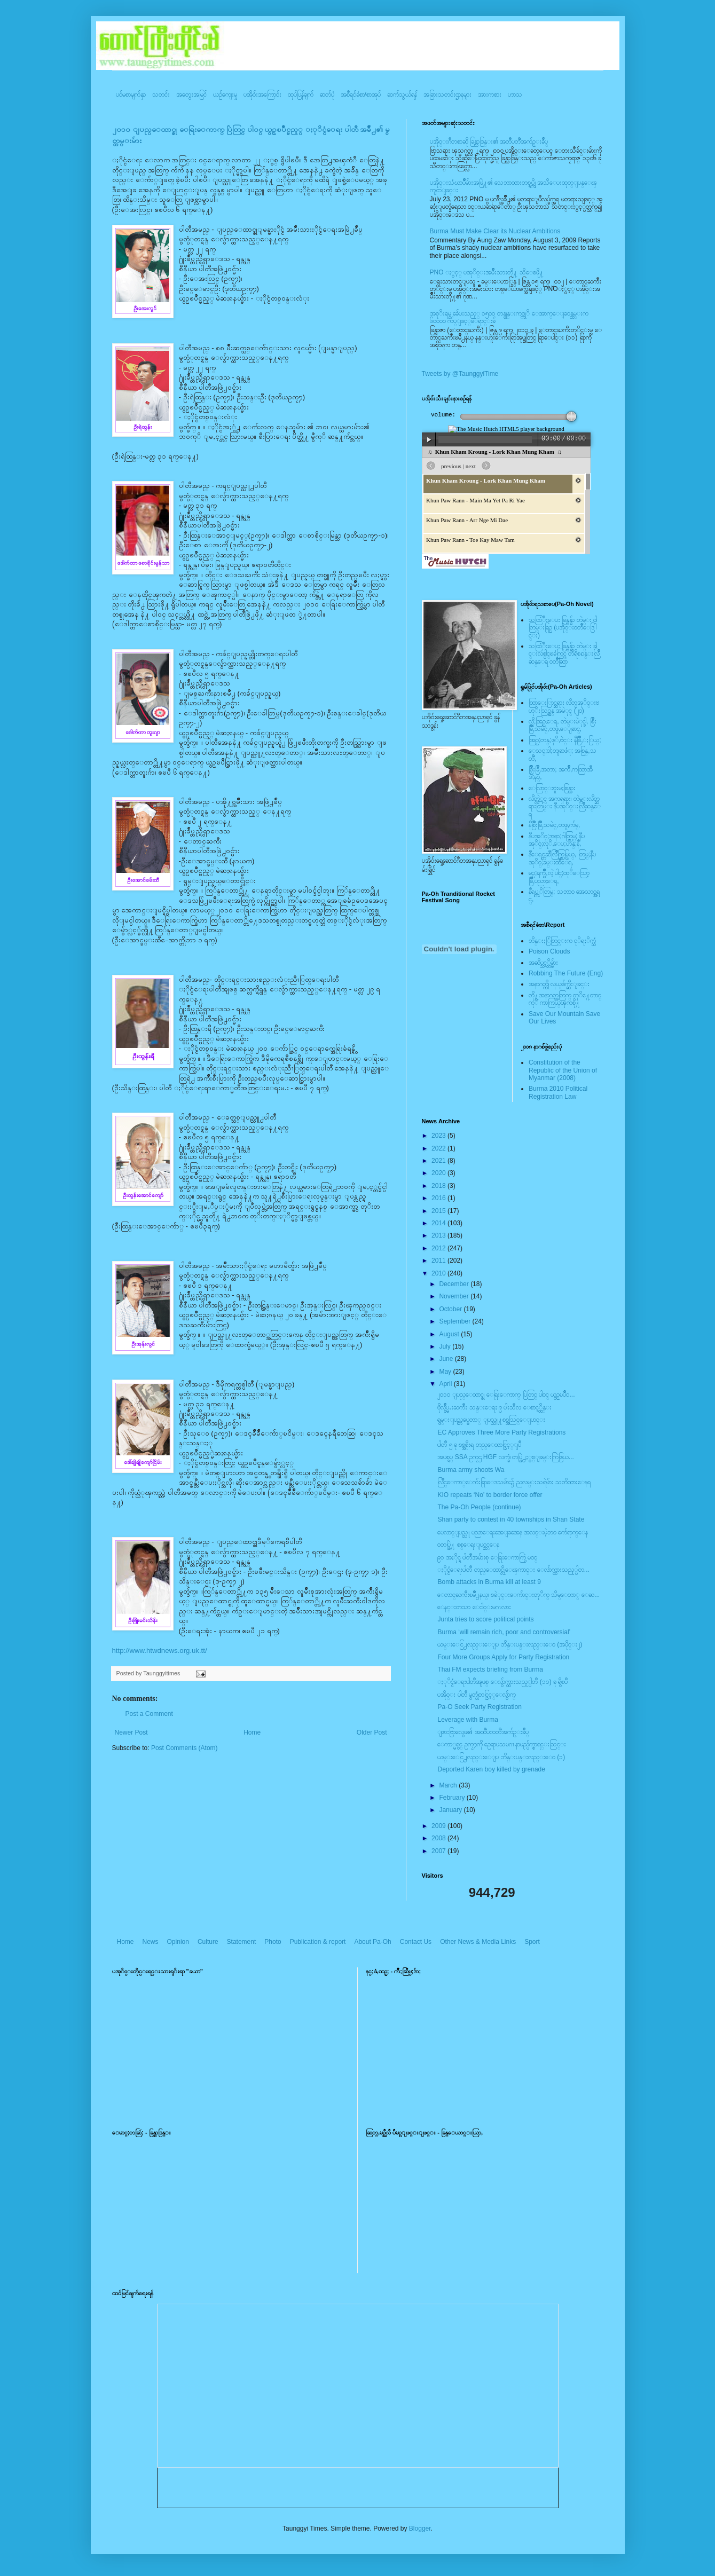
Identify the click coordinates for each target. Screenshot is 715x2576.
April (446, 1384)
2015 (439, 1211)
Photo (272, 1941)
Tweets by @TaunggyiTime (460, 373)
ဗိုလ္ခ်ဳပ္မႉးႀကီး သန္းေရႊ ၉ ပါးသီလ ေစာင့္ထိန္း (494, 1407)
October (451, 1309)
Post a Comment (149, 1714)
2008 (439, 1838)
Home (252, 1732)
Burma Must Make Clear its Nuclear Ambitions (495, 231)
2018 (439, 1185)
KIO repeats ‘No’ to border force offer (489, 1495)
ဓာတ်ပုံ (327, 94)
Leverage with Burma (467, 1719)
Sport (532, 1941)
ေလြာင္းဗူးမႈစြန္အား (552, 788)
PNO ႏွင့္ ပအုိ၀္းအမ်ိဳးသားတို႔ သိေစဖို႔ (487, 272)
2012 (439, 1248)
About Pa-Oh (372, 1941)
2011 (439, 1260)
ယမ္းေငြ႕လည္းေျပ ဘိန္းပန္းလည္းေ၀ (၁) (501, 1757)
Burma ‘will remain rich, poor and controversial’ (503, 1632)
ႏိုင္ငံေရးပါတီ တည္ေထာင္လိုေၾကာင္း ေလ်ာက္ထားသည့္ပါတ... (513, 1569)
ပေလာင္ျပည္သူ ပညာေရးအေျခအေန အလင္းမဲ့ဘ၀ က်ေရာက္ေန (512, 1532)
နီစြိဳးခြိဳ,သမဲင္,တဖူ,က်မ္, (554, 825)
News (151, 1941)
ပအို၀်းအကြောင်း (262, 94)
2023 (439, 1135)
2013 (439, 1235)
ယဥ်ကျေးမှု (225, 94)
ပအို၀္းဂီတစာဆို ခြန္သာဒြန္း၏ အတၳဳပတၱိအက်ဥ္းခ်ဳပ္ (489, 141)
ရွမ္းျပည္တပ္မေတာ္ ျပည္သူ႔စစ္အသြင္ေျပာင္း (491, 1419)
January (451, 1810)
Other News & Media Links (478, 1941)
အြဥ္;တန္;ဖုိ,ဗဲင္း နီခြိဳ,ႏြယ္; (565, 740)
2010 (439, 1273)
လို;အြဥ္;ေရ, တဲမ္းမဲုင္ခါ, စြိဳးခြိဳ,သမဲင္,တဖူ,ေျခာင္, (562, 725)
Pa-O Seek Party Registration (479, 1707)
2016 (439, 1198)
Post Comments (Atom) (184, 1748)
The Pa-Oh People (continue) (479, 1507)
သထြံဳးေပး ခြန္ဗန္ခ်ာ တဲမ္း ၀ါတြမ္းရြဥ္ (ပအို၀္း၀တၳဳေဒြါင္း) (563, 627)
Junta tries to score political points (485, 1619)
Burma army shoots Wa (470, 1470)
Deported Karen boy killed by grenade (491, 1769)
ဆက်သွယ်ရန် (402, 94)
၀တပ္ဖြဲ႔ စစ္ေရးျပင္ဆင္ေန (468, 1544)
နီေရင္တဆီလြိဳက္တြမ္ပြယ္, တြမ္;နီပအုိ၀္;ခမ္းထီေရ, (562, 857)
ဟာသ (515, 94)
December (454, 1284)
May (446, 1371)
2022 (439, 1148)
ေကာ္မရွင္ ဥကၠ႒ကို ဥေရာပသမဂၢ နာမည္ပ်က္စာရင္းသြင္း (501, 1744)
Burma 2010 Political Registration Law (558, 1092)
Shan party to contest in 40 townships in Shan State (510, 1519)
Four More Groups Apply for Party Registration (503, 1657)
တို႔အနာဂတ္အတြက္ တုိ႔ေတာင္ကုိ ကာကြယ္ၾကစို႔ (565, 998)
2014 (439, 1223)
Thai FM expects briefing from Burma (490, 1669)
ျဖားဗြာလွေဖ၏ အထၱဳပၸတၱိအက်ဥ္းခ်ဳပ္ (482, 1732)
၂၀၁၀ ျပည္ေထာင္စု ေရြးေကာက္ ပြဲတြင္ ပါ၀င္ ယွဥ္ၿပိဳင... (506, 1394)
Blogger (420, 2528)
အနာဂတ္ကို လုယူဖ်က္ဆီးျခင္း (559, 984)
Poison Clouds (549, 951)
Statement (241, 1941)
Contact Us (415, 1941)
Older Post (372, 1732)
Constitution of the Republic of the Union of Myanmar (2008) (563, 1070)
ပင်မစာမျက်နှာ (131, 94)
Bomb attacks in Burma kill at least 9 (488, 1582)
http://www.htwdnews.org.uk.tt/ (159, 1651)
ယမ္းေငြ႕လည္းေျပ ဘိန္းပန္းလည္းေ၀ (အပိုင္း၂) (509, 1644)
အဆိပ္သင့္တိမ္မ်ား (543, 962)
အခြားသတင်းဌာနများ (447, 94)
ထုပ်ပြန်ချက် (300, 94)
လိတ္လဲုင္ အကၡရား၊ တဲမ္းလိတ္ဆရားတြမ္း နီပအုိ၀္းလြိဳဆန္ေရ (565, 806)
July (445, 1346)
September (455, 1321)
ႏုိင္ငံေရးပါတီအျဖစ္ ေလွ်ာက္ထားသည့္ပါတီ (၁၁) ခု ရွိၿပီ (502, 1681)
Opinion (178, 1941)
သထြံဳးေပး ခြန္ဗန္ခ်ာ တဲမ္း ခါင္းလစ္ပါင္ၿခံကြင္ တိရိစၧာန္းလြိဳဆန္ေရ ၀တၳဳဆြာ (564, 653)
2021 (439, 1160)
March (449, 1785)
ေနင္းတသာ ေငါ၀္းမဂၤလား (474, 1607)
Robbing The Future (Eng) (566, 973)
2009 (439, 1826)
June (446, 1358)
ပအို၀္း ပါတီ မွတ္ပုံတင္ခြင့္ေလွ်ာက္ (476, 1694)
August (450, 1334)
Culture (208, 1941)
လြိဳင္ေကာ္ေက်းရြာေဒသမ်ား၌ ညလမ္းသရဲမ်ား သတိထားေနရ (514, 1482)
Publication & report (318, 1941)
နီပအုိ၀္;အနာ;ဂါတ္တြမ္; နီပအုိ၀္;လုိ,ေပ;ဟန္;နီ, (557, 839)
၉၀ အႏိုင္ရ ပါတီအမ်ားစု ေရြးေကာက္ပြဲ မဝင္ (487, 1557)
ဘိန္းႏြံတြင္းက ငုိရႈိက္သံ (562, 940)
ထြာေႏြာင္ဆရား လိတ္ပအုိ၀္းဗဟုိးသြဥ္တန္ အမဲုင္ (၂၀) (564, 706)
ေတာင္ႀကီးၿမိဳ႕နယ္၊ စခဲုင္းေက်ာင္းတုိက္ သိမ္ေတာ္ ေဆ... (518, 1594)
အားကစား (489, 94)
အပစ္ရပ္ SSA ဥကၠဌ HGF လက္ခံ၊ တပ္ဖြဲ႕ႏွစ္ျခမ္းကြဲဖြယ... (505, 1457)
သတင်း (161, 94)
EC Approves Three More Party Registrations (501, 1432)
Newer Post (131, 1732)
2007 (439, 1851)
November (454, 1296)
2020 (439, 1173)
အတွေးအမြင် (191, 94)
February (452, 1797)
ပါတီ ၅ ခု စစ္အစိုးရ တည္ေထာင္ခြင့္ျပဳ (479, 1444)
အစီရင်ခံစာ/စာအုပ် (361, 94)
